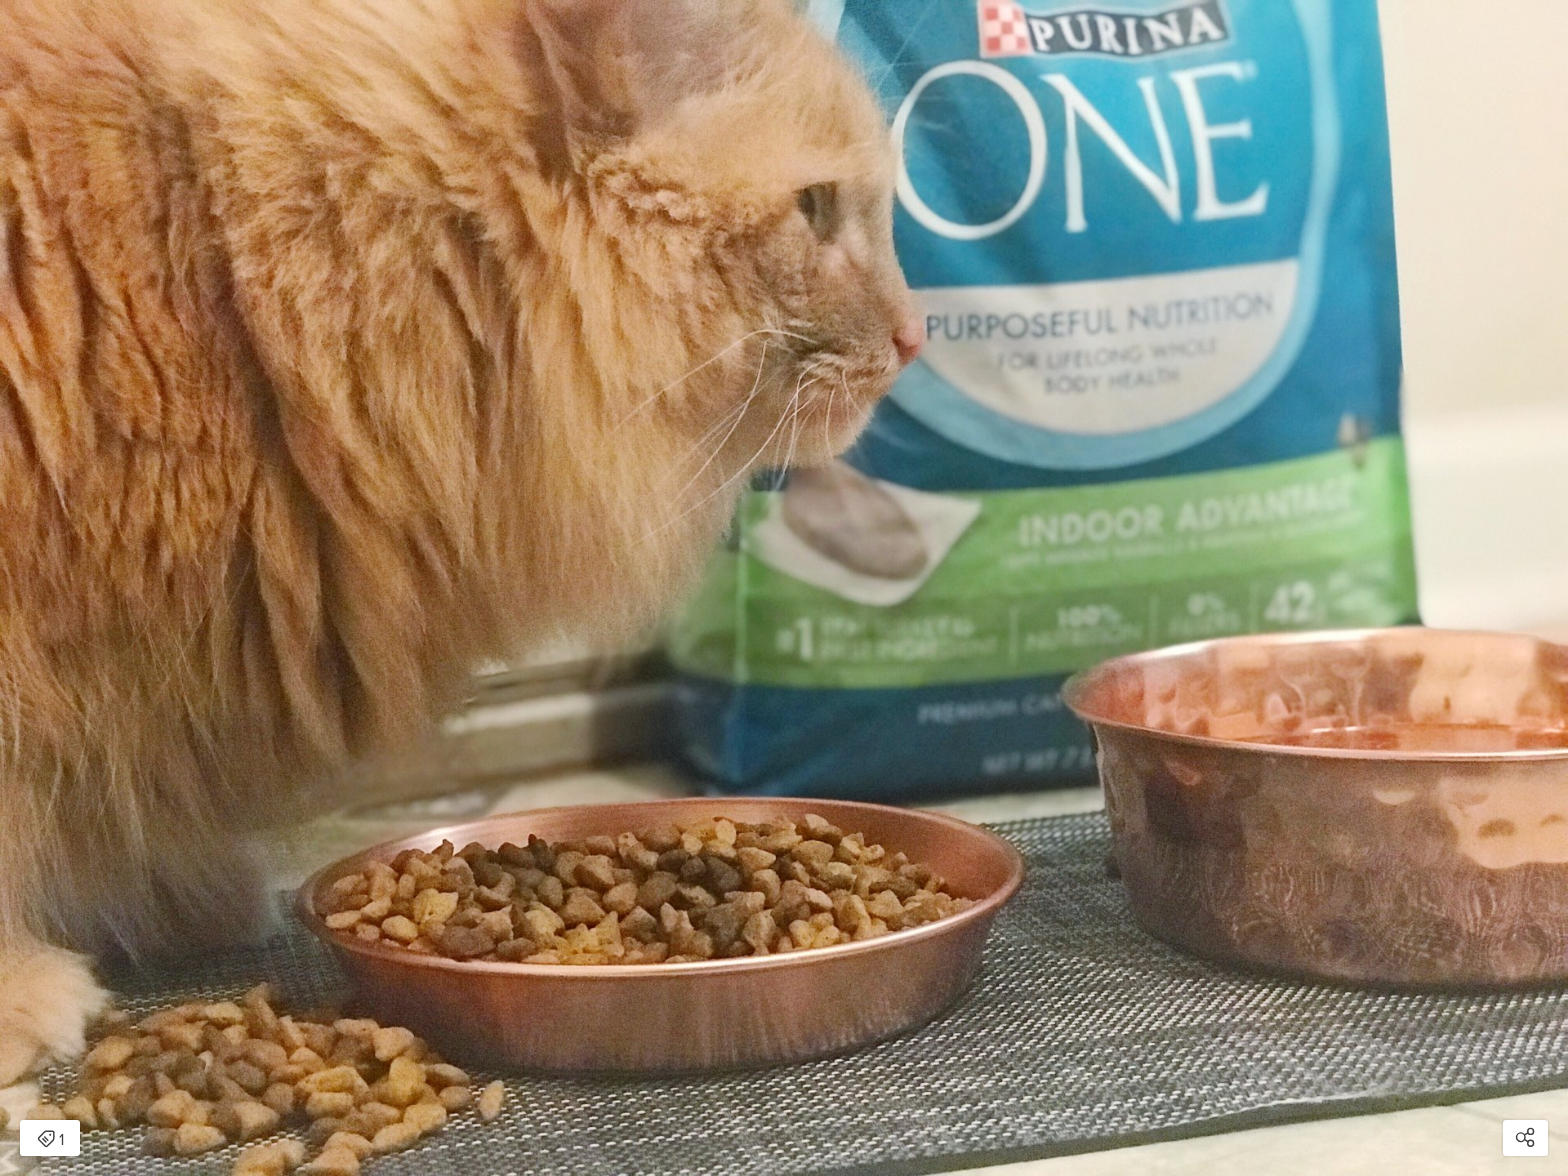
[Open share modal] (1525, 1138)
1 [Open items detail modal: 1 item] (50, 1140)
